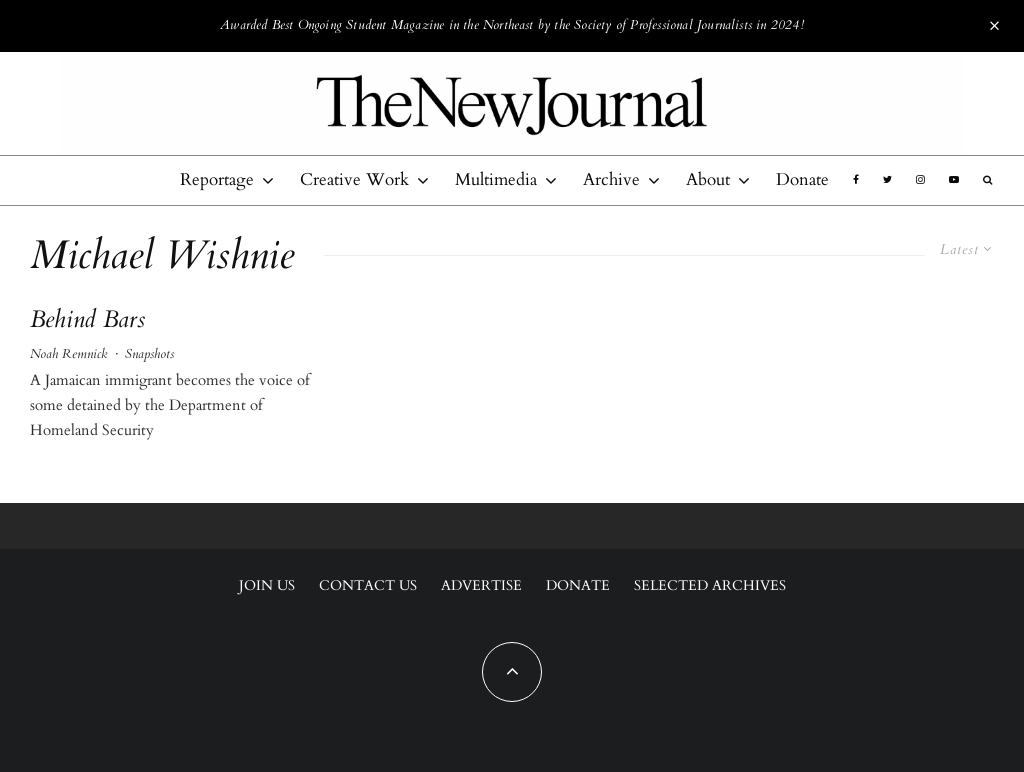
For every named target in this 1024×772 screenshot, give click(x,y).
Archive (611, 179)
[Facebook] (856, 180)
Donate (802, 179)
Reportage (217, 179)
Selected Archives (710, 585)
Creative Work (354, 179)
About (708, 179)
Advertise (481, 585)
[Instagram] (920, 180)
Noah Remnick (68, 354)
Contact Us (368, 585)
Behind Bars (87, 320)
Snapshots (149, 354)
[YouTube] (954, 180)
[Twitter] (887, 180)
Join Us (267, 585)
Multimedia (496, 179)
